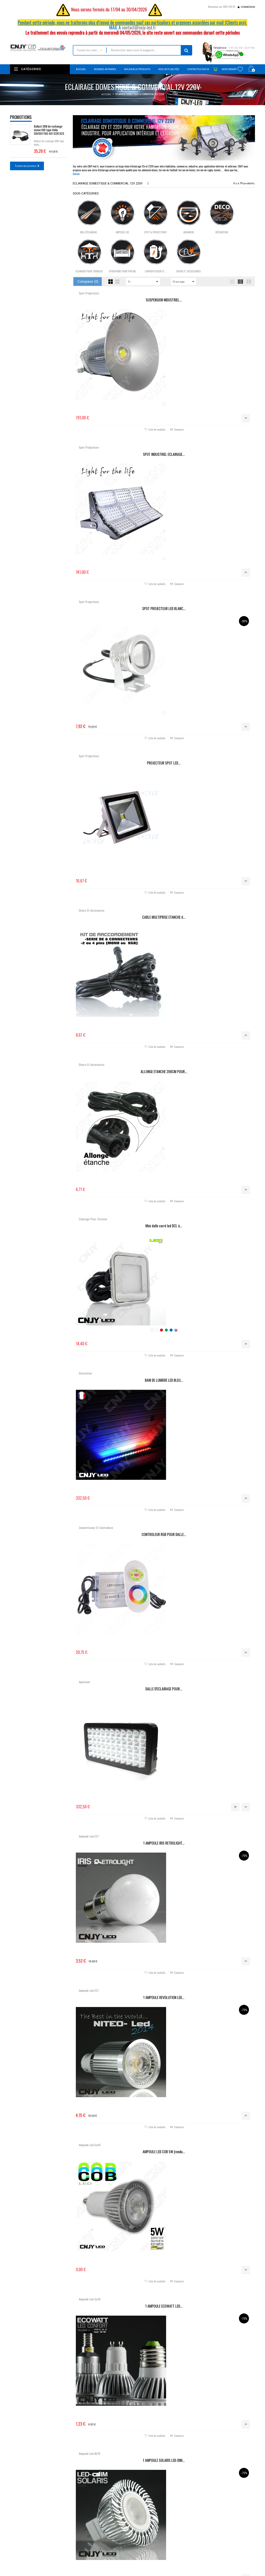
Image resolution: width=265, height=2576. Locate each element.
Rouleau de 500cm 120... (103, 1620)
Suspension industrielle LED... (224, 1620)
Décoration (221, 232)
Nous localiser (46, 2449)
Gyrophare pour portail (122, 271)
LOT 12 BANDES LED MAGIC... (224, 1501)
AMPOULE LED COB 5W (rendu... (103, 775)
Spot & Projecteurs (155, 232)
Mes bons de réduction (148, 2467)
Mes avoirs (141, 2447)
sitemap (98, 2488)
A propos (99, 2483)
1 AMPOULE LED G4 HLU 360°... (164, 1013)
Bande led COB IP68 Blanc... (224, 1976)
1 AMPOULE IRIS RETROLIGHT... (164, 656)
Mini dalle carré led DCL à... (103, 537)
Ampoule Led (122, 232)
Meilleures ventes (104, 2452)
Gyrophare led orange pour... (103, 1263)
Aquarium (188, 232)
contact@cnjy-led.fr (139, 27)
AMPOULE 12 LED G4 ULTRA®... (164, 1382)
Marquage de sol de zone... (103, 1976)
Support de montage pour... (163, 2214)
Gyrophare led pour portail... (164, 1138)
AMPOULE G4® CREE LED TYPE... (225, 1382)
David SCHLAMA (39, 2511)
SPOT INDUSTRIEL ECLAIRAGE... (164, 300)
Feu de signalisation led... (225, 1263)
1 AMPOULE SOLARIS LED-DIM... (225, 775)
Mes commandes (145, 2442)
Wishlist (240, 69)
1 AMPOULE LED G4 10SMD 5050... (225, 1013)
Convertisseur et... (155, 271)
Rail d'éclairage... (89, 232)
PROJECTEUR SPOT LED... (103, 418)
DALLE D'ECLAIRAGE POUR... (103, 656)
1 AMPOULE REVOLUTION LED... (224, 656)
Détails (76, 174)
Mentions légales (103, 2468)
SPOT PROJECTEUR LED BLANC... (224, 300)
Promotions (21, 117)
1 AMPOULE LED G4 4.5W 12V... (103, 894)
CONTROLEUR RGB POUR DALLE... (224, 537)
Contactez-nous (103, 2458)
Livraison (99, 2463)
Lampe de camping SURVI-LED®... (164, 1620)
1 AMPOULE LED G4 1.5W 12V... (163, 894)
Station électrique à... (103, 1857)
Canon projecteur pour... (164, 1501)
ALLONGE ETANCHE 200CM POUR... (224, 418)
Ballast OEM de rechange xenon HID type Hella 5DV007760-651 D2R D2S (49, 130)
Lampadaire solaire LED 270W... (225, 2214)
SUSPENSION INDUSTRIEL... (103, 300)
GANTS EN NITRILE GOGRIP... (164, 2095)
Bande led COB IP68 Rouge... (164, 1976)
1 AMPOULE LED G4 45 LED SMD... (103, 1013)
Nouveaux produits (105, 2447)
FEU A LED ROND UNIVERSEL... (163, 1739)
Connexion (248, 6)
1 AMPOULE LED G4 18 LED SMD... (224, 894)
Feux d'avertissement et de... (103, 2214)
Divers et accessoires (188, 271)
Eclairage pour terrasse (89, 271)
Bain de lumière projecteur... (103, 1131)
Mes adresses (143, 2453)
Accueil (106, 94)
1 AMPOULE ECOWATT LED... (164, 775)
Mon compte (144, 2432)
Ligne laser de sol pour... (103, 1739)
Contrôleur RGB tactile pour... (225, 1739)
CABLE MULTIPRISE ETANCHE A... (164, 418)
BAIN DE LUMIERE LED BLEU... (164, 537)
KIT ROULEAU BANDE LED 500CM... (225, 1857)
